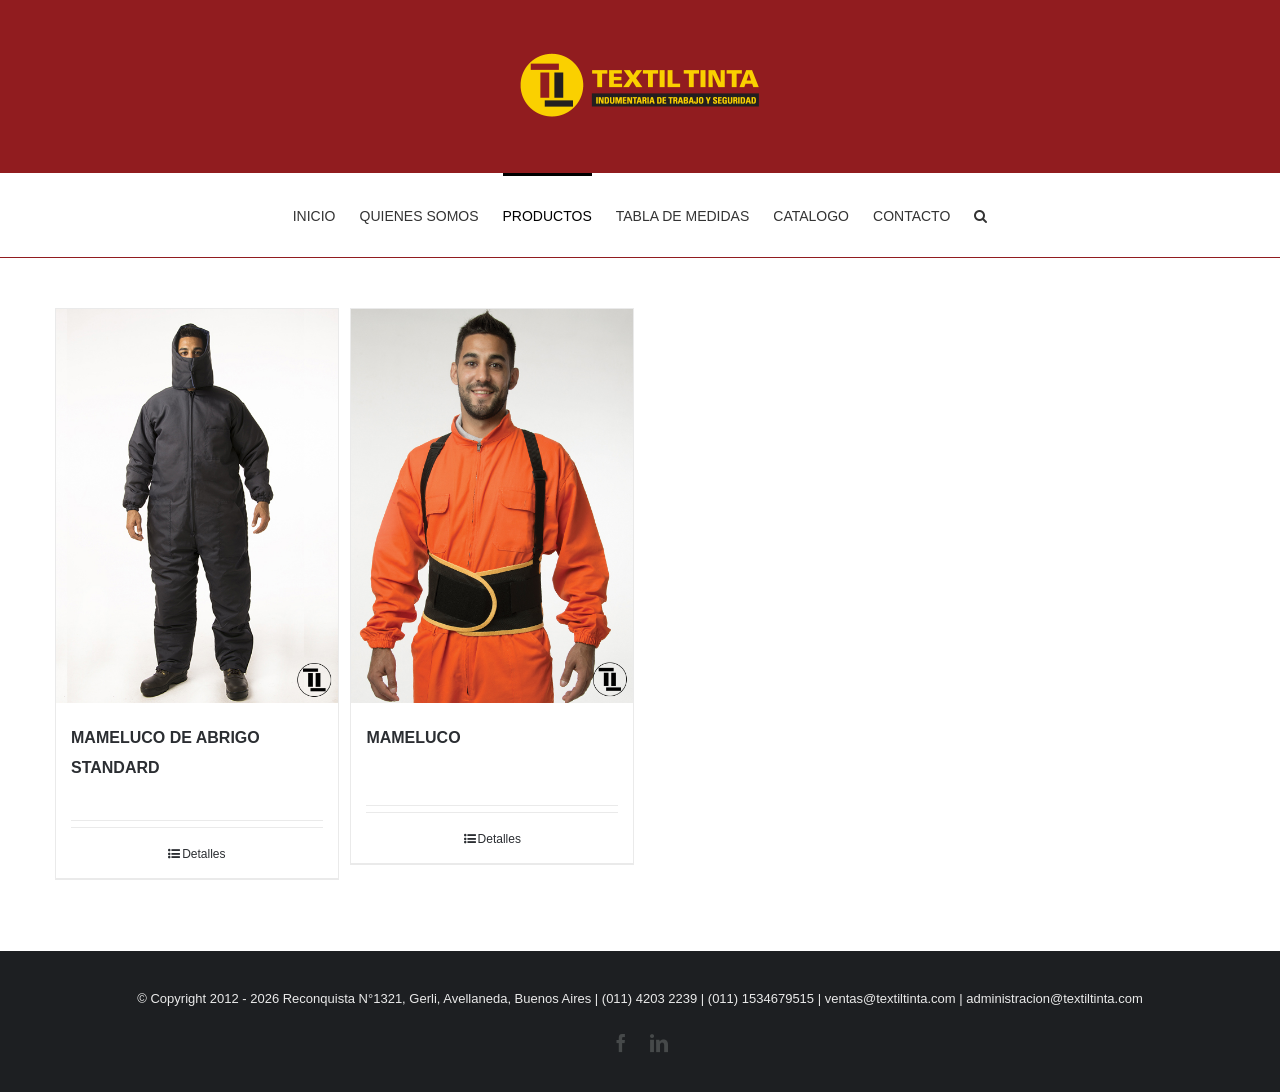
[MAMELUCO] (492, 506)
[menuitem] (326, 215)
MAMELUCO (413, 737)
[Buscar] (980, 215)
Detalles (203, 854)
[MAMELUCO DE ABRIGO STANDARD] (197, 506)
